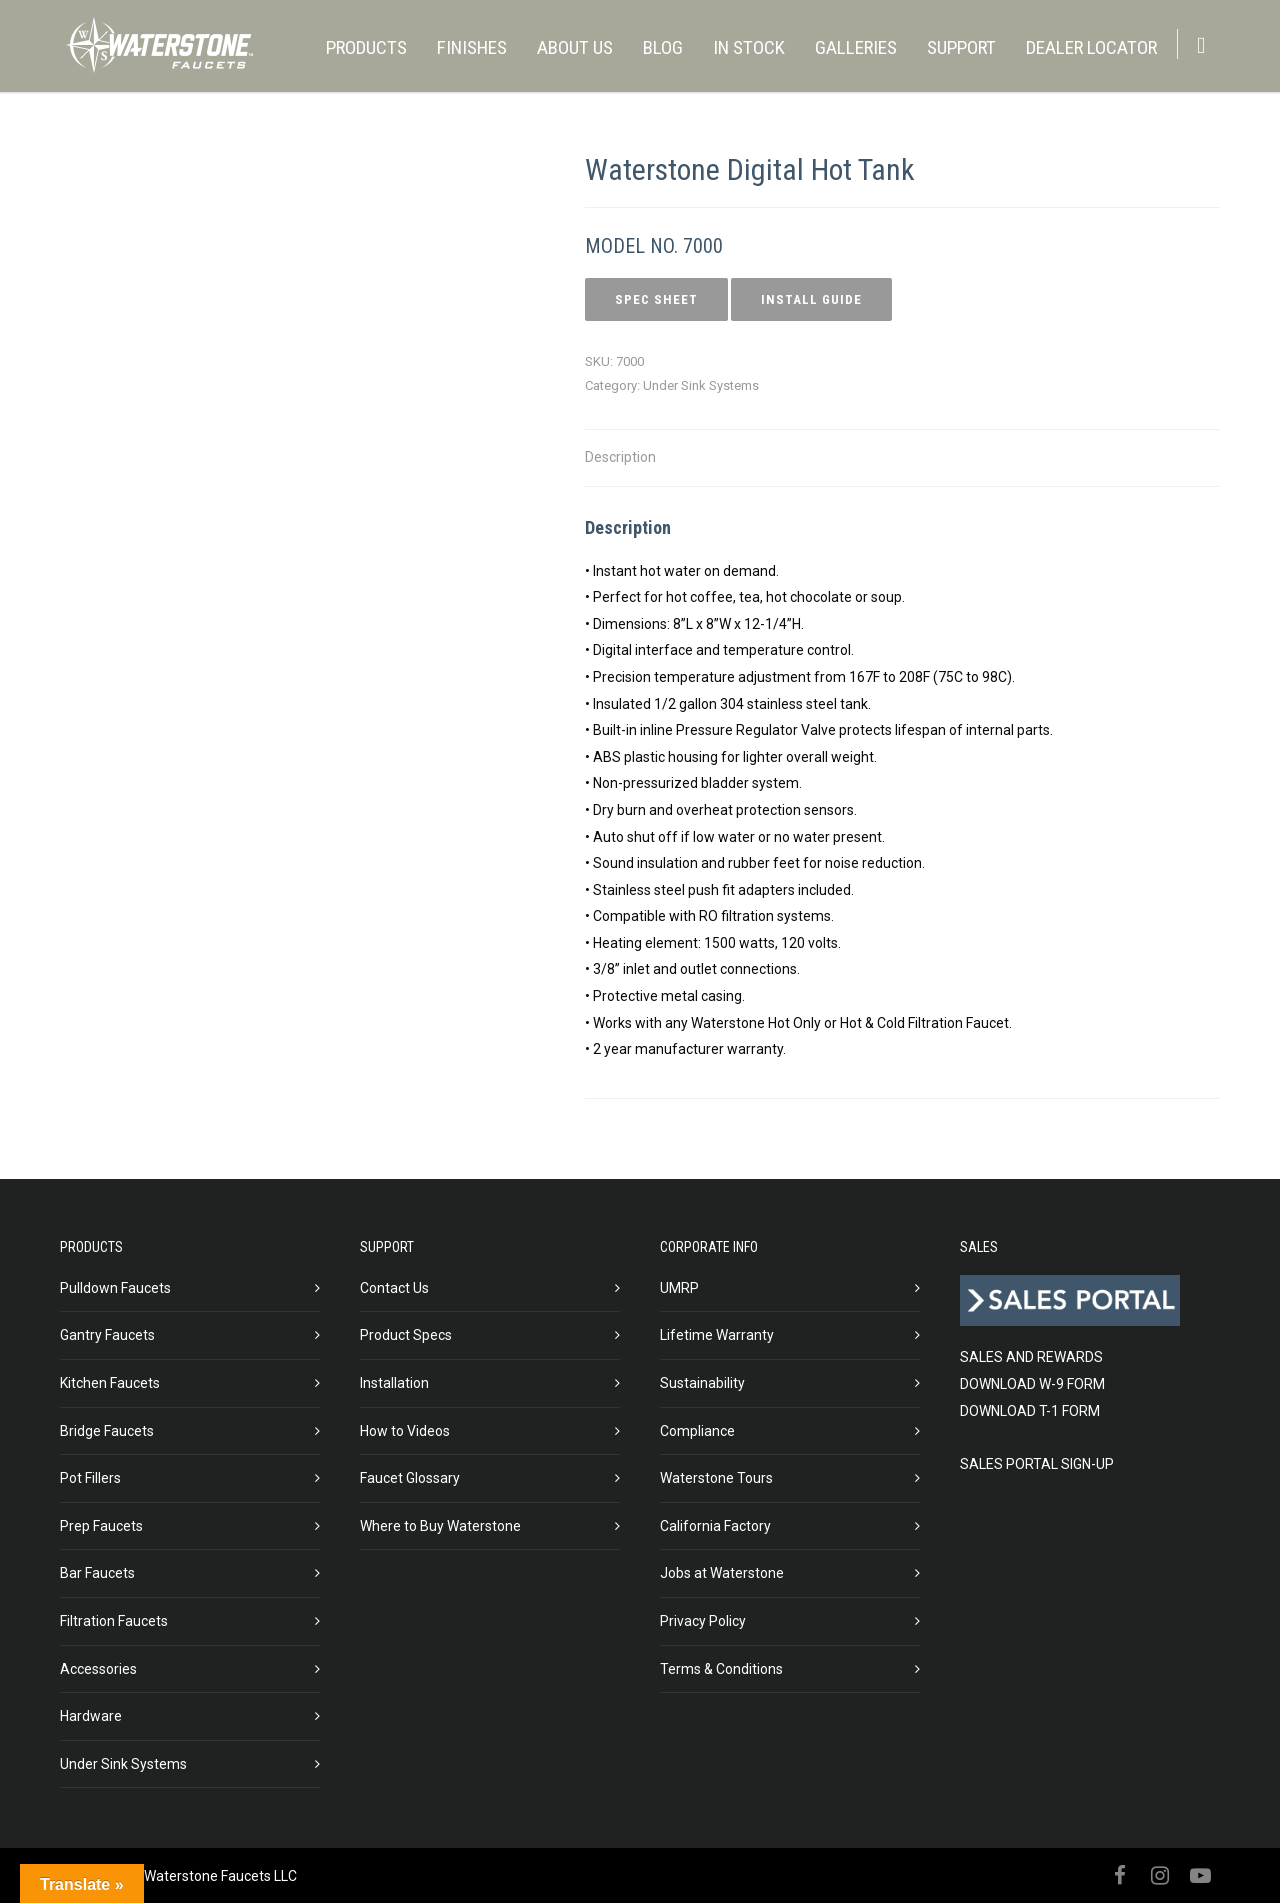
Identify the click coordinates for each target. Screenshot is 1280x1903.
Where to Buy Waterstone (440, 1526)
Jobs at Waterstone (722, 1573)
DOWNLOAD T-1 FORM (1030, 1411)
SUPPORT (961, 47)
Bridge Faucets (107, 1431)
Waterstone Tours (716, 1478)
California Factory (715, 1526)
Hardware (91, 1716)
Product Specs (406, 1335)
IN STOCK (749, 47)
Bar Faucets (97, 1573)
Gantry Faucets (107, 1335)
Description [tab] (620, 457)
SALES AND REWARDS (1031, 1357)
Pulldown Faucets (115, 1288)
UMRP (679, 1288)
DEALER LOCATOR (1091, 47)
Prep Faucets (101, 1526)
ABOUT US (575, 47)
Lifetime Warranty (717, 1335)
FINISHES (472, 47)
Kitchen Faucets (110, 1383)
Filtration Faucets (114, 1621)
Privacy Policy (703, 1621)
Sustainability (702, 1383)
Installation (394, 1383)
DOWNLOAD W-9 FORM (1032, 1384)
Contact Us (394, 1288)
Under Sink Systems (701, 385)
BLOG (663, 47)
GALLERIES (856, 47)
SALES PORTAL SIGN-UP (1037, 1464)
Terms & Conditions (721, 1669)
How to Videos (405, 1431)
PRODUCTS (366, 47)
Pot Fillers (90, 1478)
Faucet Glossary (410, 1478)
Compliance (697, 1431)
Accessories (98, 1669)
